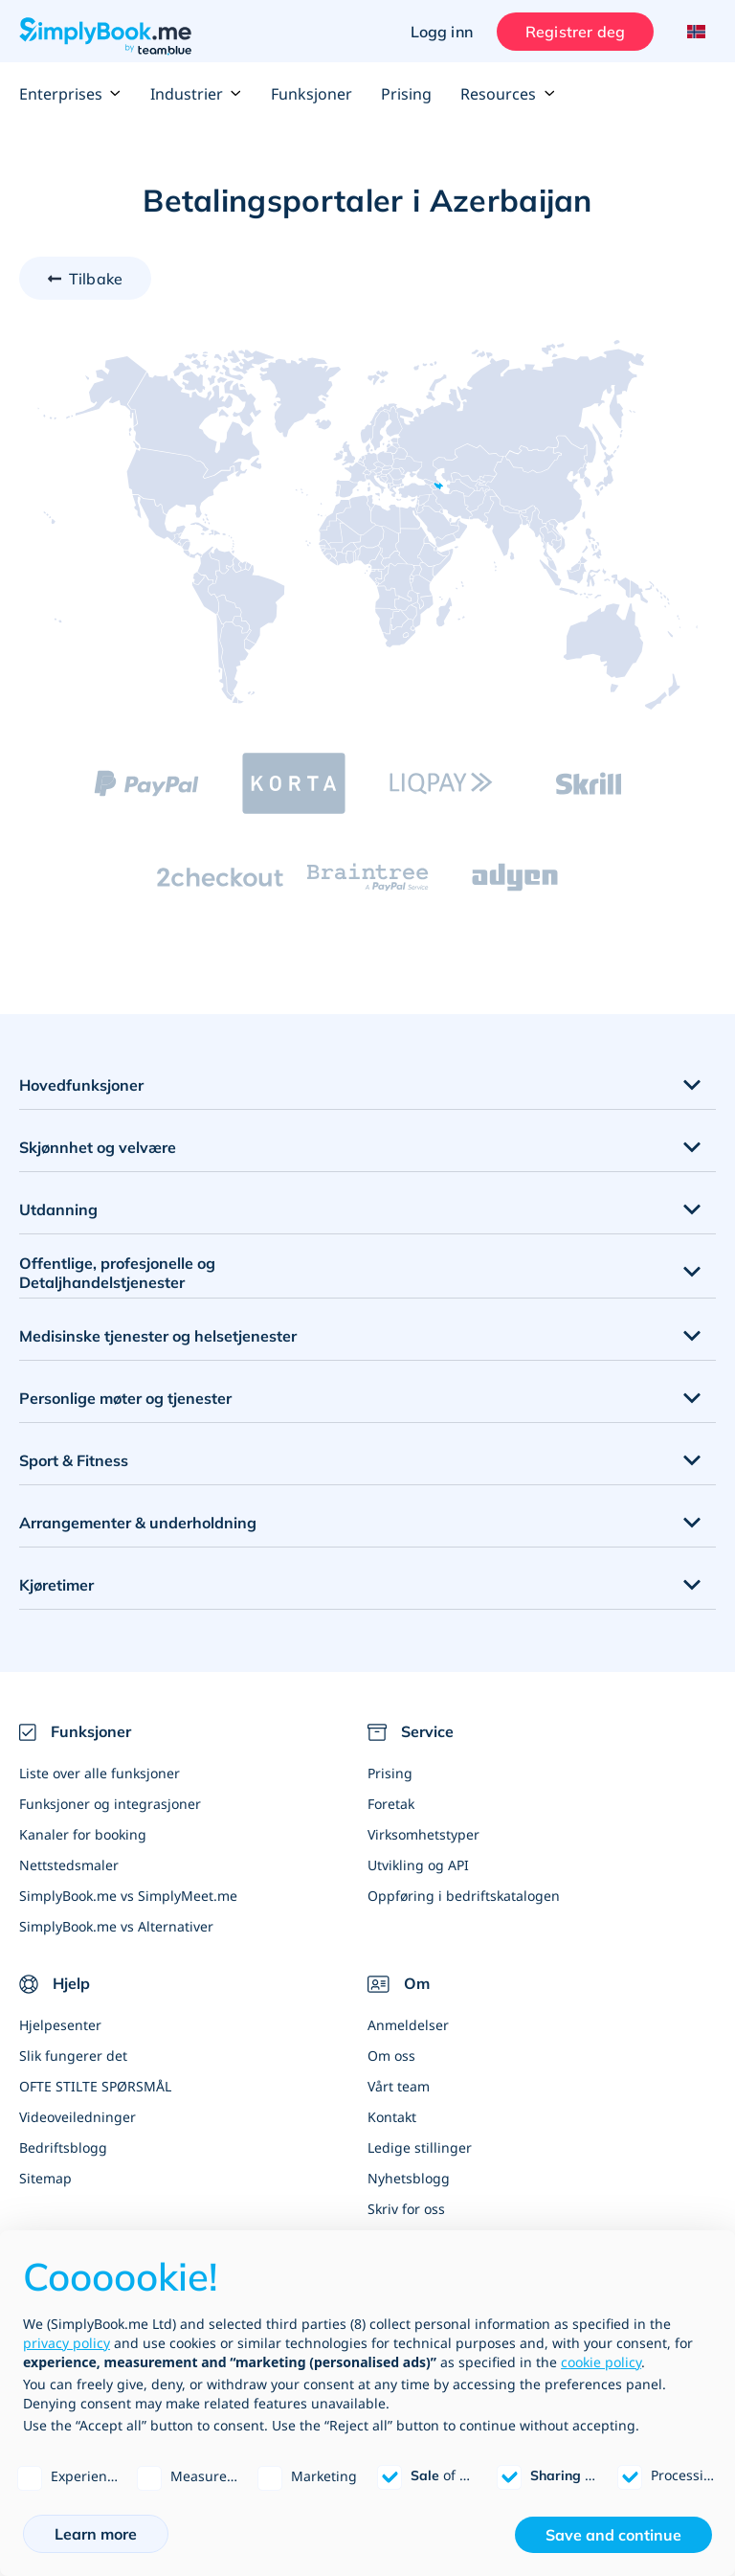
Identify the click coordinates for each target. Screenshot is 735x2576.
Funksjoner (311, 93)
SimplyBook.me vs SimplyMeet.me (128, 1896)
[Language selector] (694, 31)
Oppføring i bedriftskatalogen (464, 1896)
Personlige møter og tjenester (125, 1398)
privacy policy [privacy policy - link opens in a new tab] (66, 2343)
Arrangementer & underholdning (137, 1522)
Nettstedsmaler (69, 1865)
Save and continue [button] (613, 2534)
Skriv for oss (406, 2209)
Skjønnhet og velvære (97, 1147)
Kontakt (392, 2117)
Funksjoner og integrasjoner (110, 1804)
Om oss (391, 2055)
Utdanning (58, 1209)
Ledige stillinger (420, 2147)
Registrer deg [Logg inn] (575, 31)
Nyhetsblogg (409, 2178)
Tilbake (95, 278)
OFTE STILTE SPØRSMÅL (95, 2086)
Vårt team (399, 2086)
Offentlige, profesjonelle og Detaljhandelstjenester (117, 1273)
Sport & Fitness (73, 1460)
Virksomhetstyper (423, 1834)
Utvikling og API (418, 1865)
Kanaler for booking (82, 1834)
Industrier (196, 93)
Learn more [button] (96, 2533)
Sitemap (45, 2178)
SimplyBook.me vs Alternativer (116, 1926)
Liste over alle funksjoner (99, 1773)
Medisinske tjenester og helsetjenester (158, 1335)
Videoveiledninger (77, 2117)
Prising (406, 93)
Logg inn (442, 31)
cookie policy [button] (601, 2362)
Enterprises (70, 93)
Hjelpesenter (60, 2025)
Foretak (391, 1804)
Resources (507, 93)
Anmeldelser (408, 2025)
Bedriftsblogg (63, 2147)
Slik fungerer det (73, 2055)
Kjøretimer (56, 1584)
